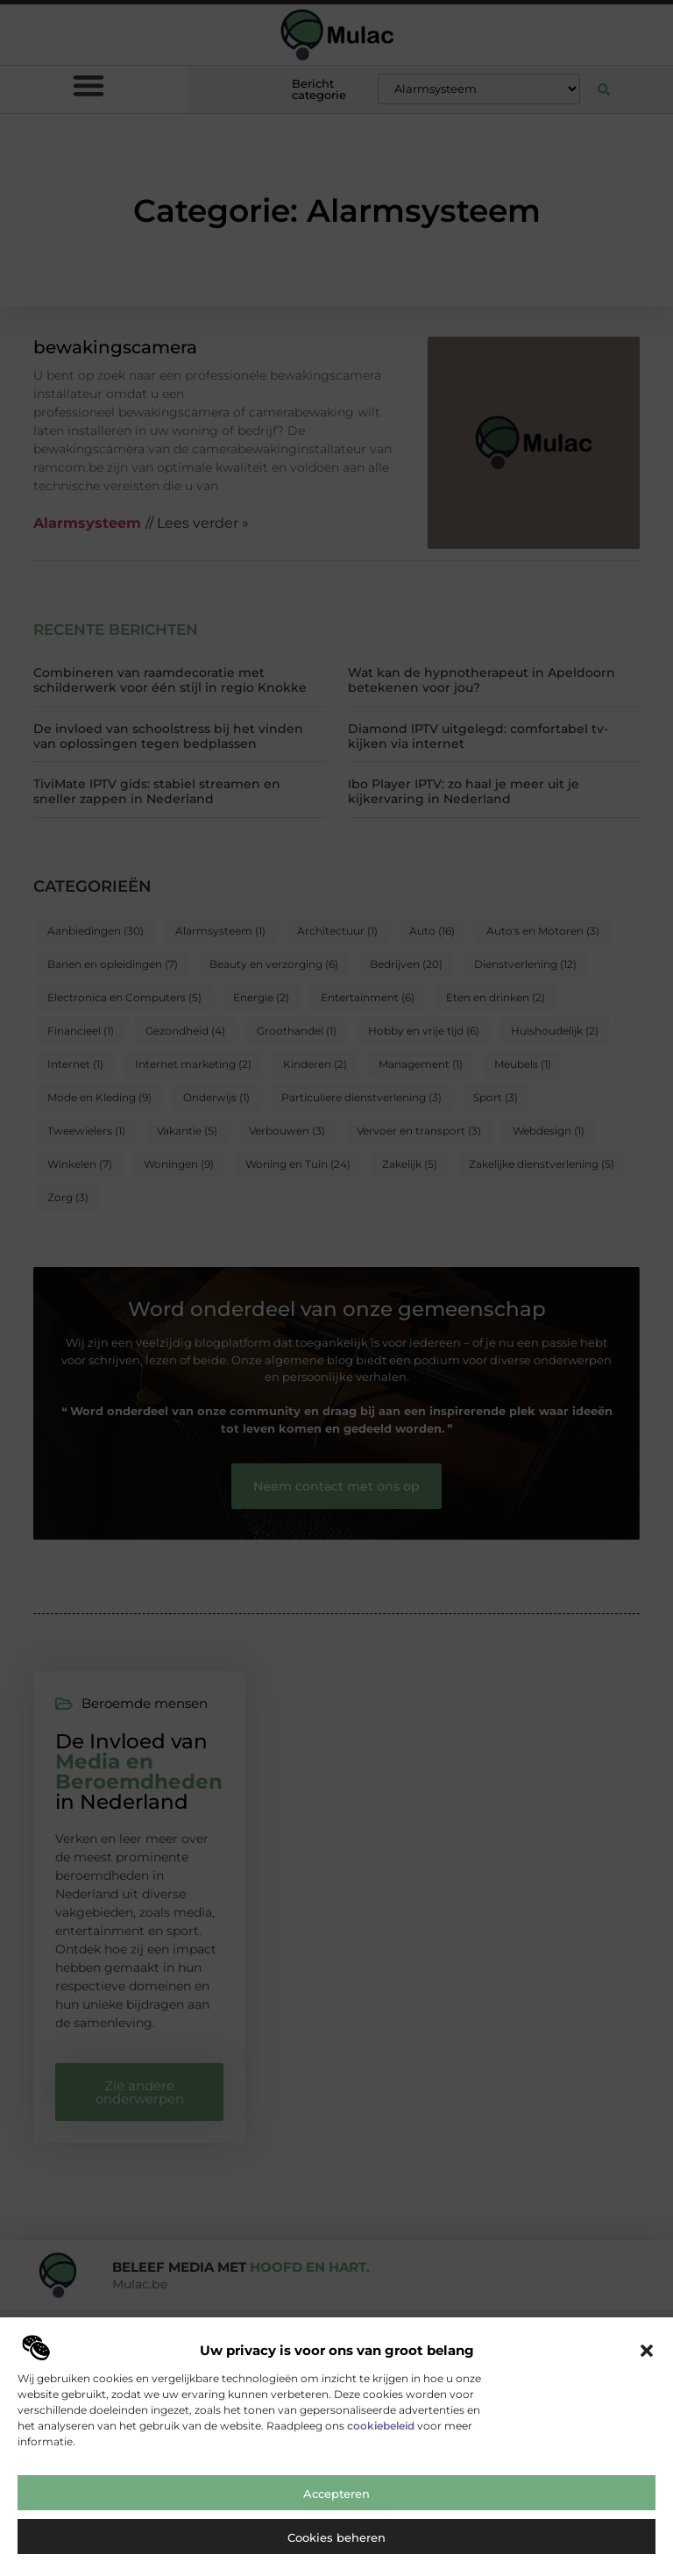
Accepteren (336, 2507)
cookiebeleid (380, 2438)
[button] (646, 2364)
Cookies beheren (336, 2551)
